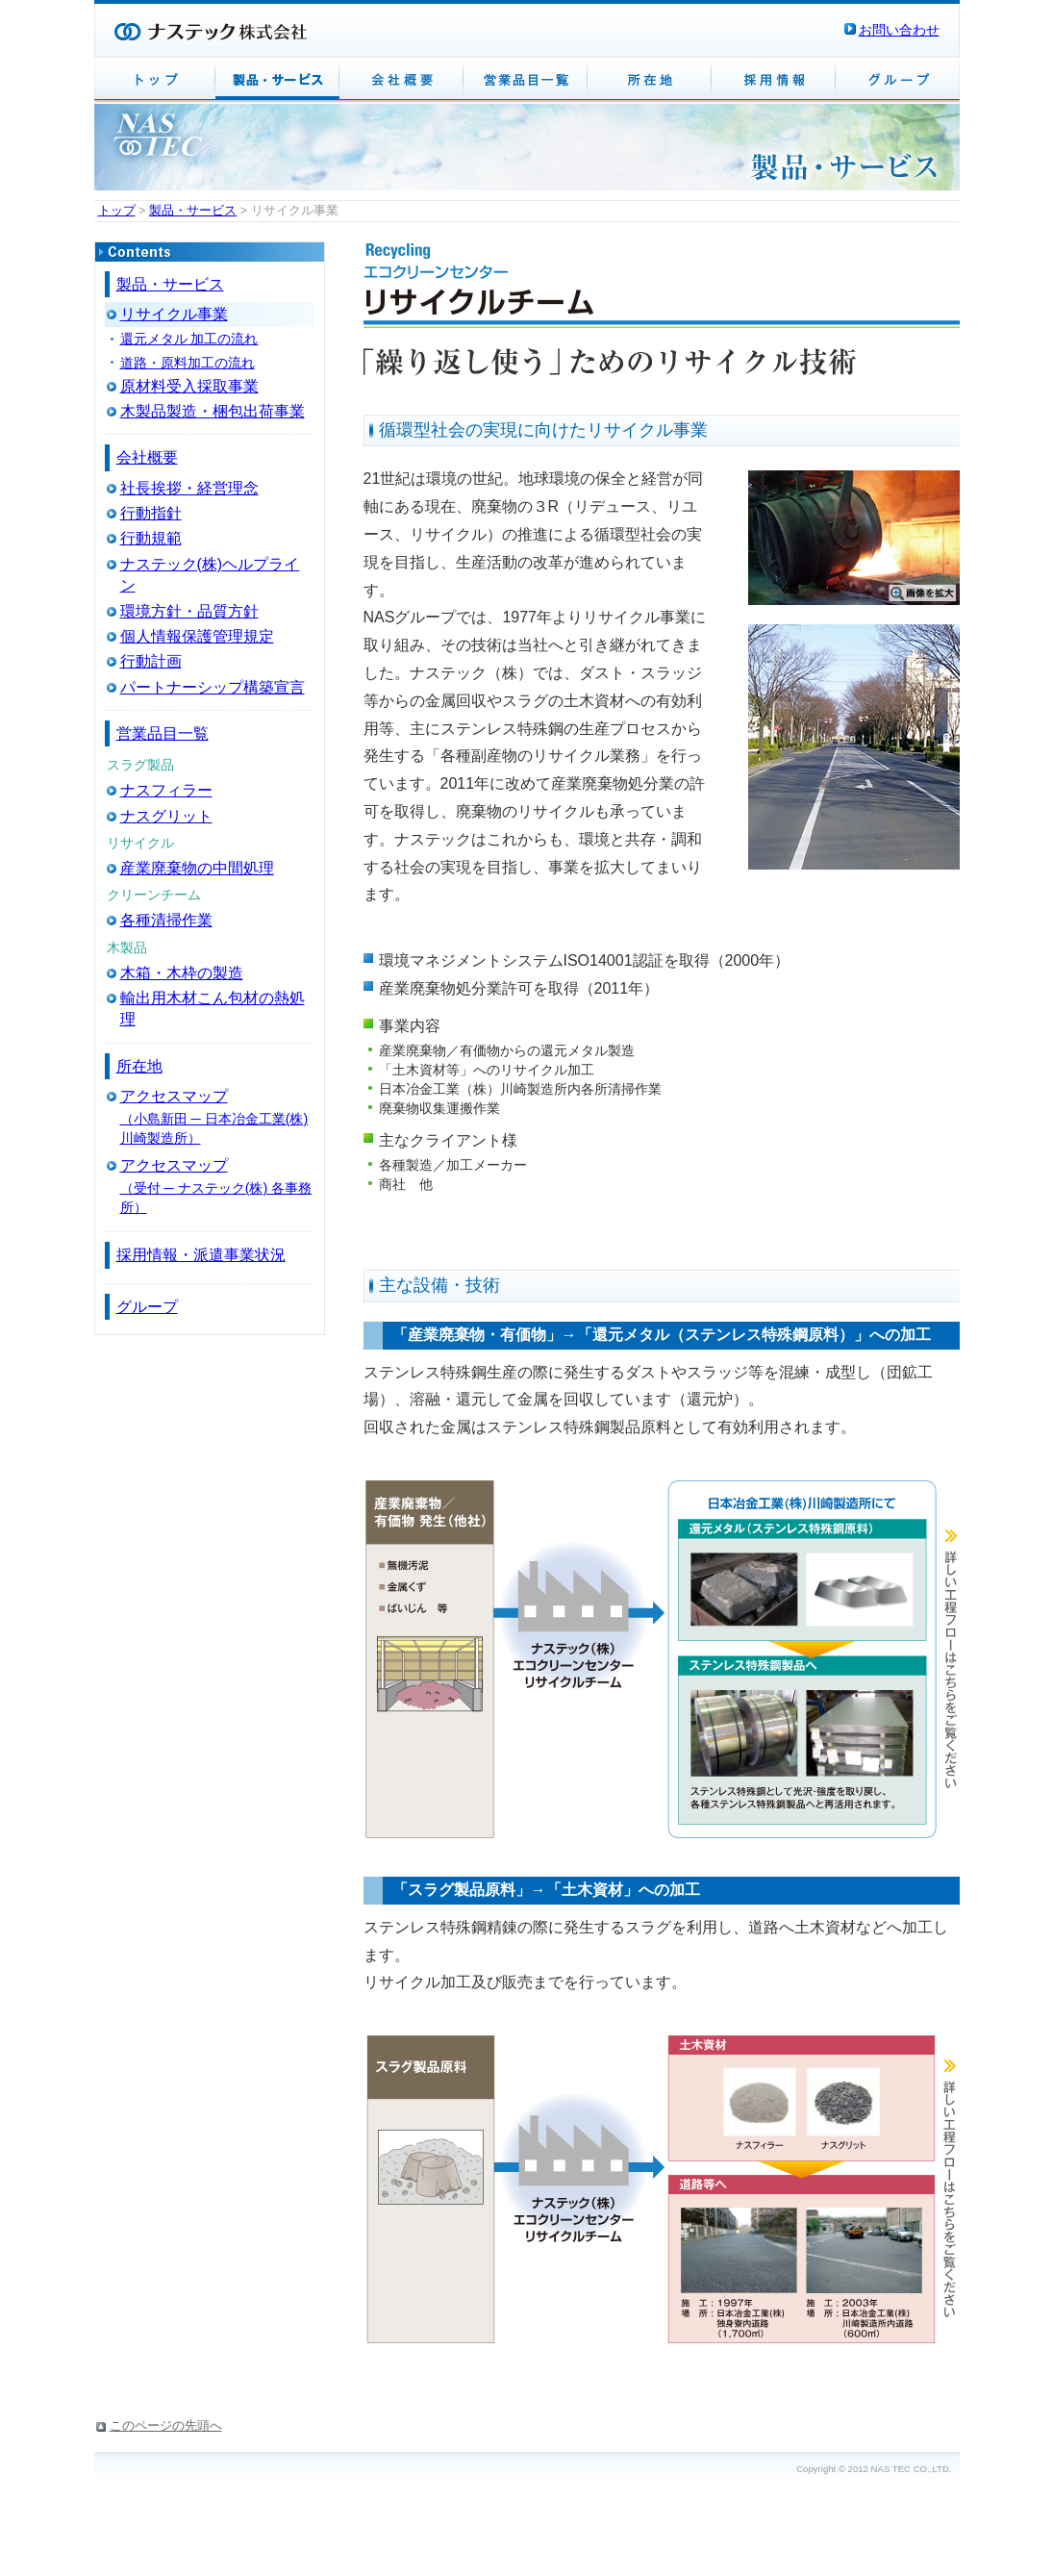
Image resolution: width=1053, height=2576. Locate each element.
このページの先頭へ (166, 2425)
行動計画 (151, 661)
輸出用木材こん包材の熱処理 (212, 1008)
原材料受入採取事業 (189, 386)
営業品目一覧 (162, 733)
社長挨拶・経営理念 (189, 488)
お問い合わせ (899, 30)
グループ (147, 1307)
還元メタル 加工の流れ (189, 338)
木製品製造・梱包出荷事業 (212, 411)
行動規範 (151, 538)
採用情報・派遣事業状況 (201, 1255)
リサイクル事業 (174, 314)
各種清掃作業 (166, 920)
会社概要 (147, 457)
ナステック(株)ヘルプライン (210, 574)
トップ (117, 210)
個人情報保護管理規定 (197, 636)
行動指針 (151, 513)
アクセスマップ (174, 1096)
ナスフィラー (166, 790)
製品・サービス (193, 210)
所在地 (139, 1066)
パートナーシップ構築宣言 (212, 687)
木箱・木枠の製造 (181, 973)
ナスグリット (166, 816)
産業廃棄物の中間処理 (197, 868)
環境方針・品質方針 (189, 611)
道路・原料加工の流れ (187, 362)
